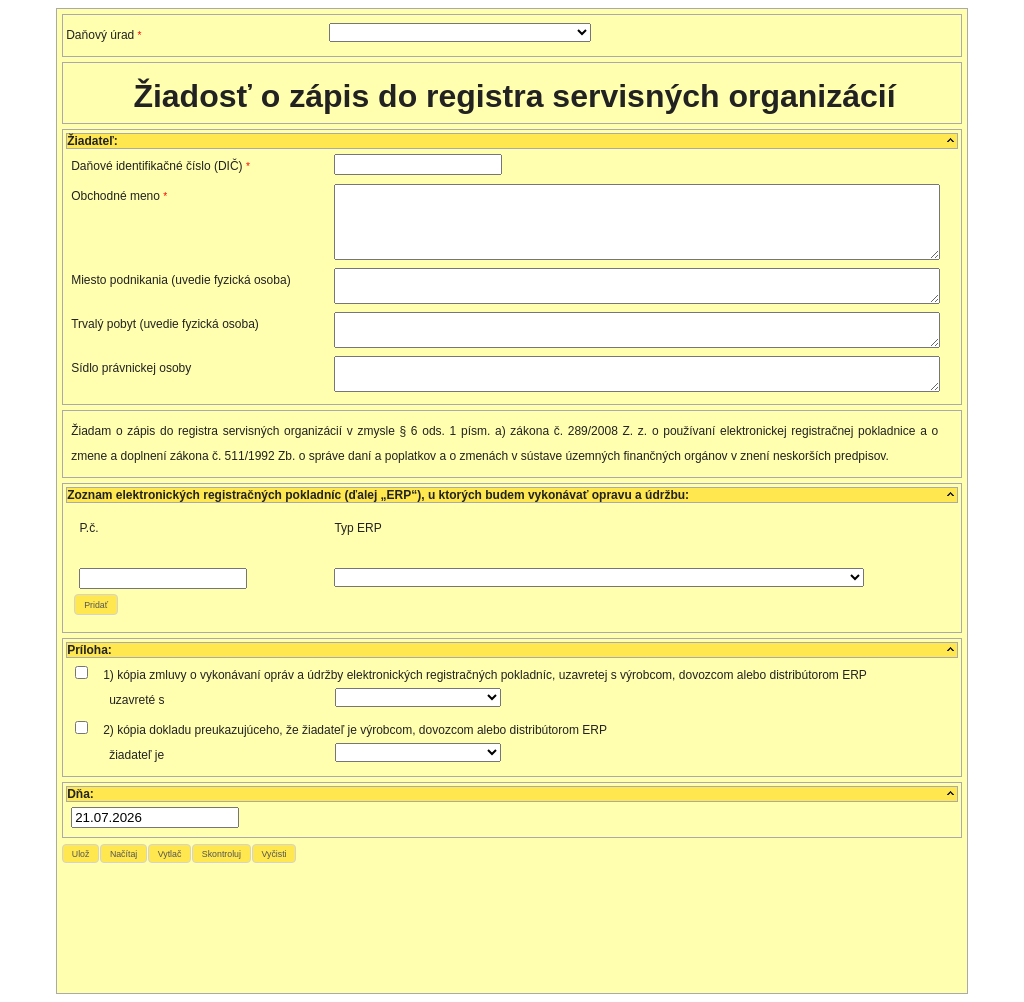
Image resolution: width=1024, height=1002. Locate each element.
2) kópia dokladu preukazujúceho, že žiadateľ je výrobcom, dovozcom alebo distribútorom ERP (355, 730)
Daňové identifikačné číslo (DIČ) (160, 166)
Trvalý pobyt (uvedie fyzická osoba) (165, 324)
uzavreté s (136, 700)
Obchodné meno (119, 196)
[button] (95, 604)
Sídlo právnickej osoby (131, 368)
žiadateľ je (136, 755)
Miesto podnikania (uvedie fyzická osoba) (180, 280)
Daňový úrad (103, 35)
